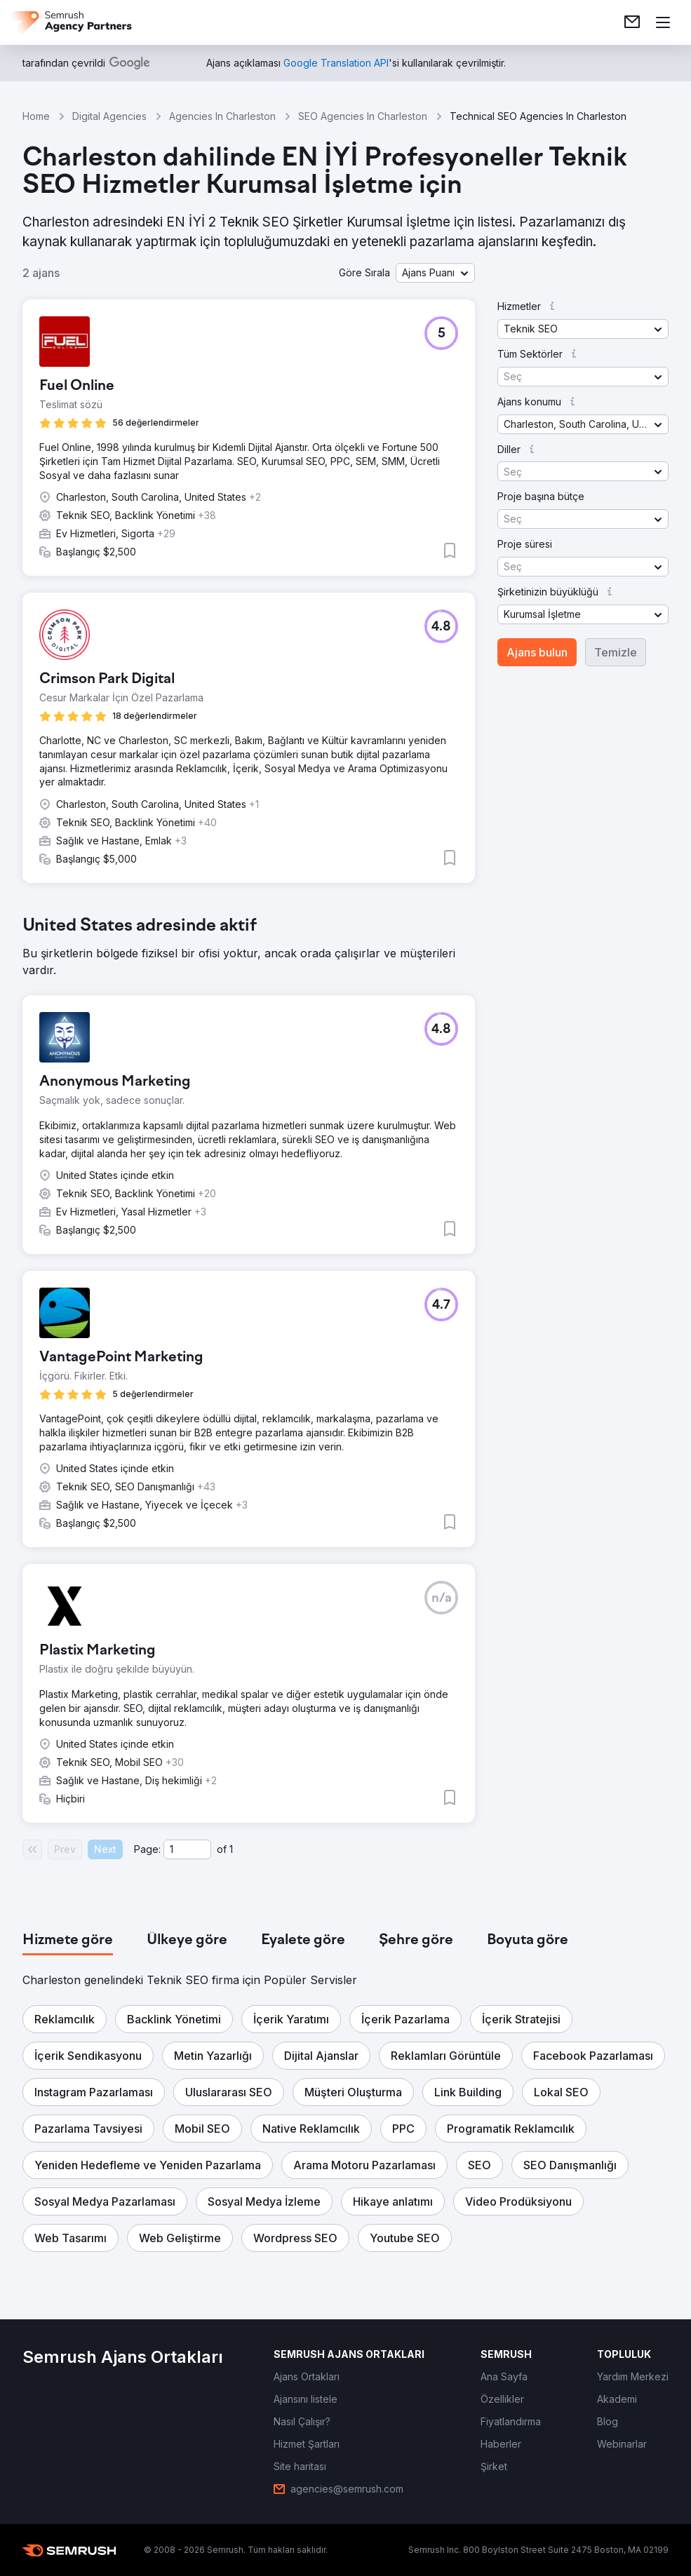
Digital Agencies (109, 116)
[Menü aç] (663, 22)
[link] (632, 22)
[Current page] (187, 1849)
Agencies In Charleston (222, 116)
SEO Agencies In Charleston (362, 116)
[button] (435, 273)
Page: (147, 1849)
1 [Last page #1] (231, 1849)
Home (36, 116)
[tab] (67, 1941)
